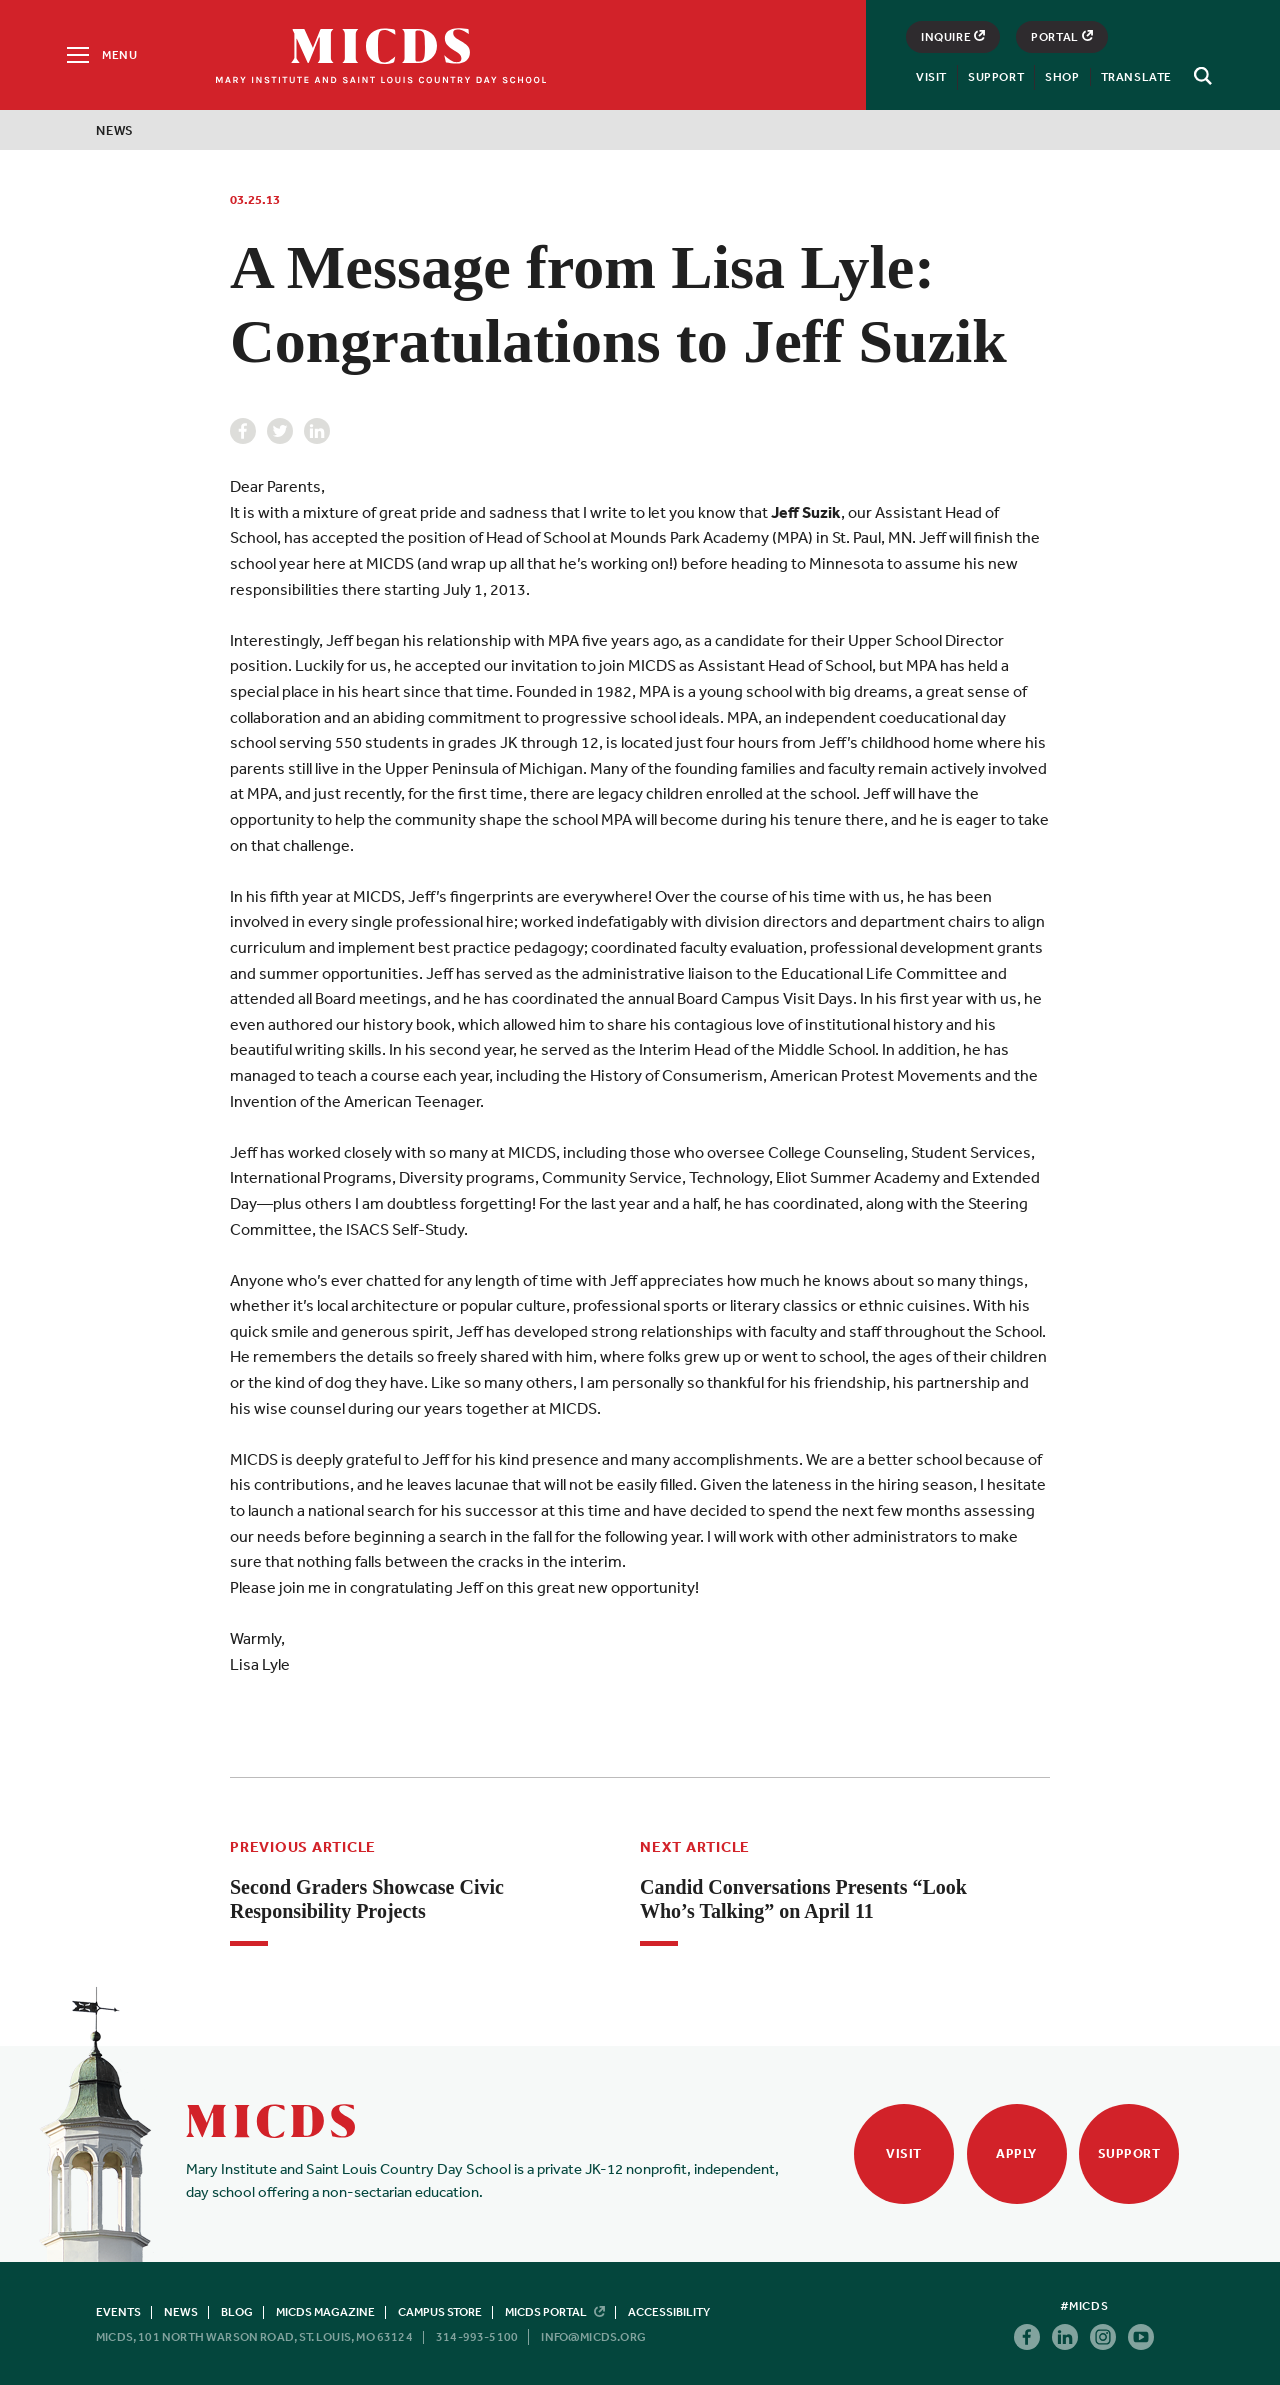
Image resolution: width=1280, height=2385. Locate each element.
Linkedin (317, 431)
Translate (1136, 77)
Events (118, 2312)
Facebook (243, 431)
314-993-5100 (477, 2337)
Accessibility (669, 2312)
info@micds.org (593, 2337)
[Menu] (100, 55)
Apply (1016, 2153)
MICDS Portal (555, 2312)
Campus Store (440, 2312)
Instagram (1103, 2337)
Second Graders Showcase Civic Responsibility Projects (367, 1899)
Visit (931, 77)
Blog (237, 2312)
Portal (1062, 37)
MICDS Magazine (325, 2312)
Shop (1062, 77)
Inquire (953, 37)
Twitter (280, 431)
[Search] (1200, 76)
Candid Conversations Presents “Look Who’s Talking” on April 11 (803, 1899)
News (115, 130)
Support (996, 77)
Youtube (1141, 2337)
